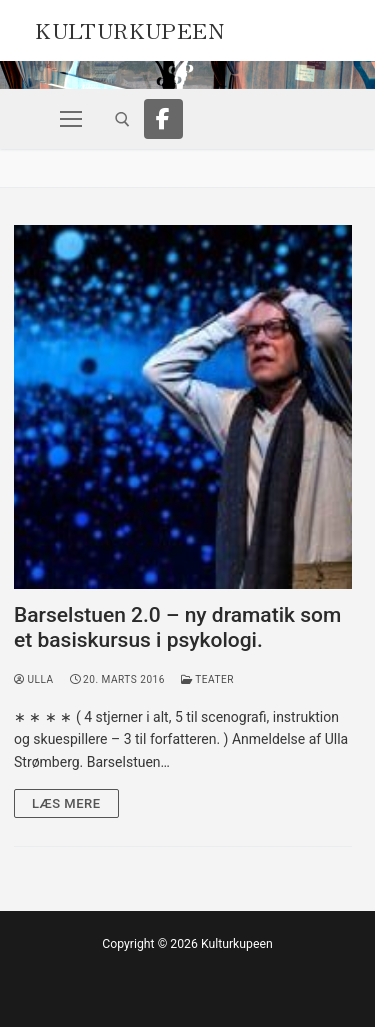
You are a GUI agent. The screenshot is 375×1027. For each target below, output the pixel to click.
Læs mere (66, 803)
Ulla (34, 679)
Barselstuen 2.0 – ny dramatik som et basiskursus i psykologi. (177, 628)
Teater (207, 679)
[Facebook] (164, 119)
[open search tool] (122, 119)
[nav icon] (71, 119)
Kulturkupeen (129, 28)
